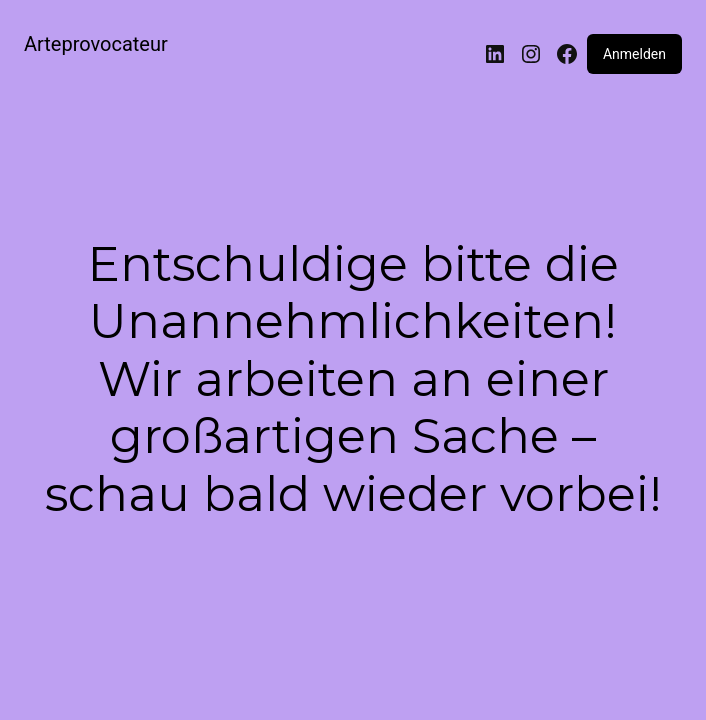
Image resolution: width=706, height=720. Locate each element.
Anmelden (634, 54)
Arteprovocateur (96, 44)
